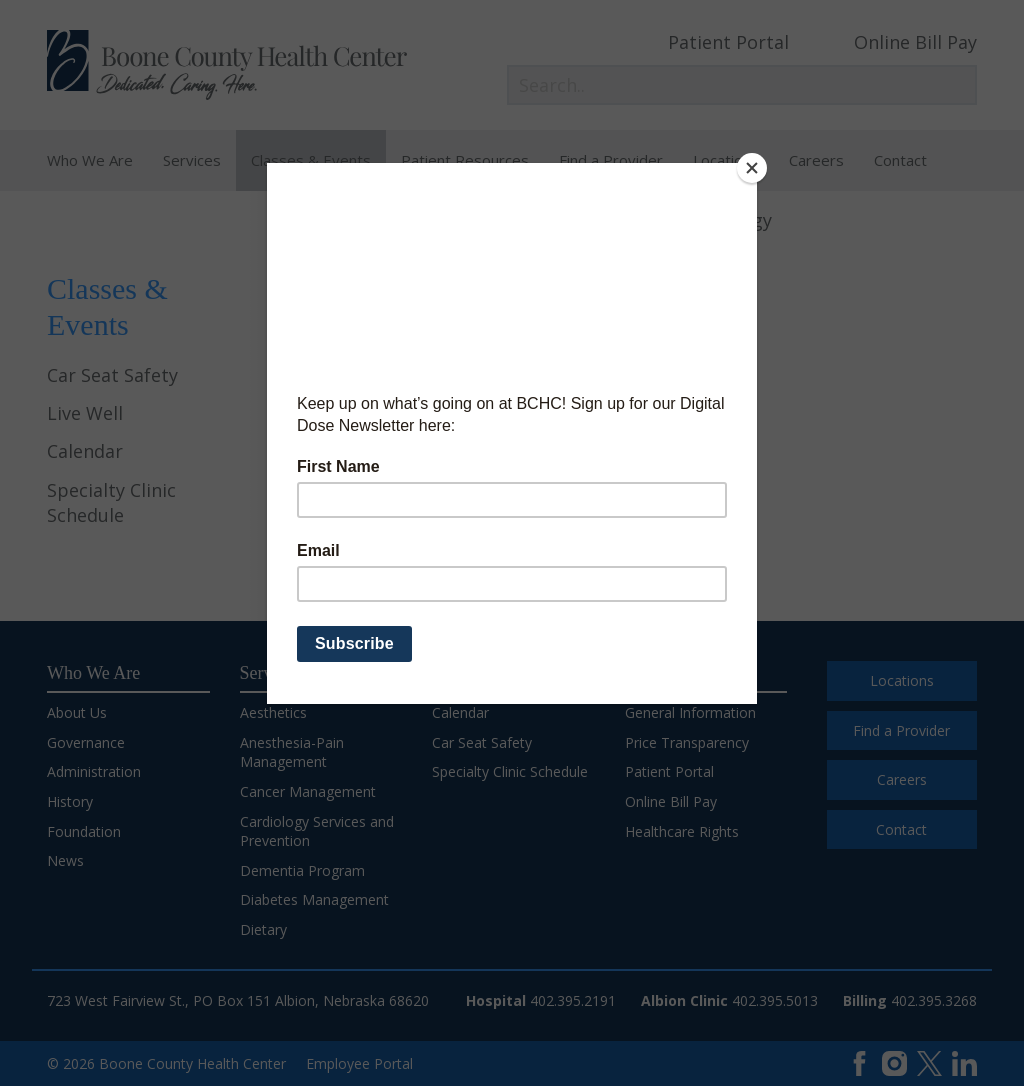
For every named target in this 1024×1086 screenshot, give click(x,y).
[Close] (752, 168)
